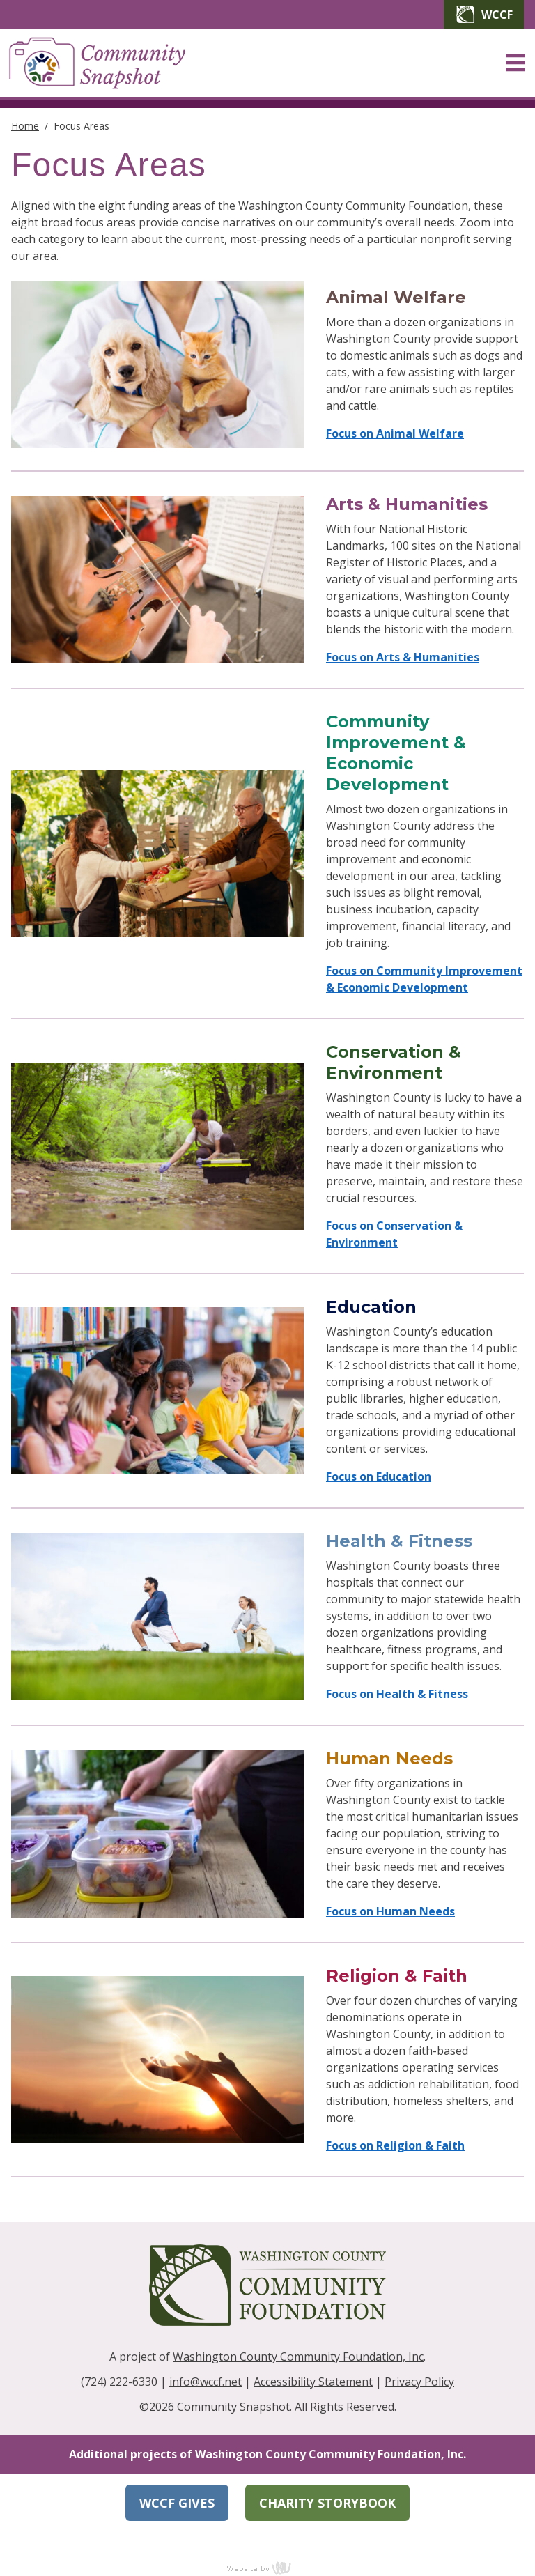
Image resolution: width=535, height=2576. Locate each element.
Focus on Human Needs (390, 1911)
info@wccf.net (205, 2381)
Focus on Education (378, 1476)
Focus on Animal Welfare (395, 433)
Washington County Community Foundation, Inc (298, 2356)
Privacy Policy (419, 2381)
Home (25, 125)
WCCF (484, 14)
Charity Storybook (327, 2502)
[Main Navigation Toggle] (515, 63)
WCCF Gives (177, 2502)
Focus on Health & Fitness (397, 1694)
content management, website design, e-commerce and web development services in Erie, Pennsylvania (267, 2567)
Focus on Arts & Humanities (402, 657)
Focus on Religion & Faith (395, 2145)
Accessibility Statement (313, 2381)
